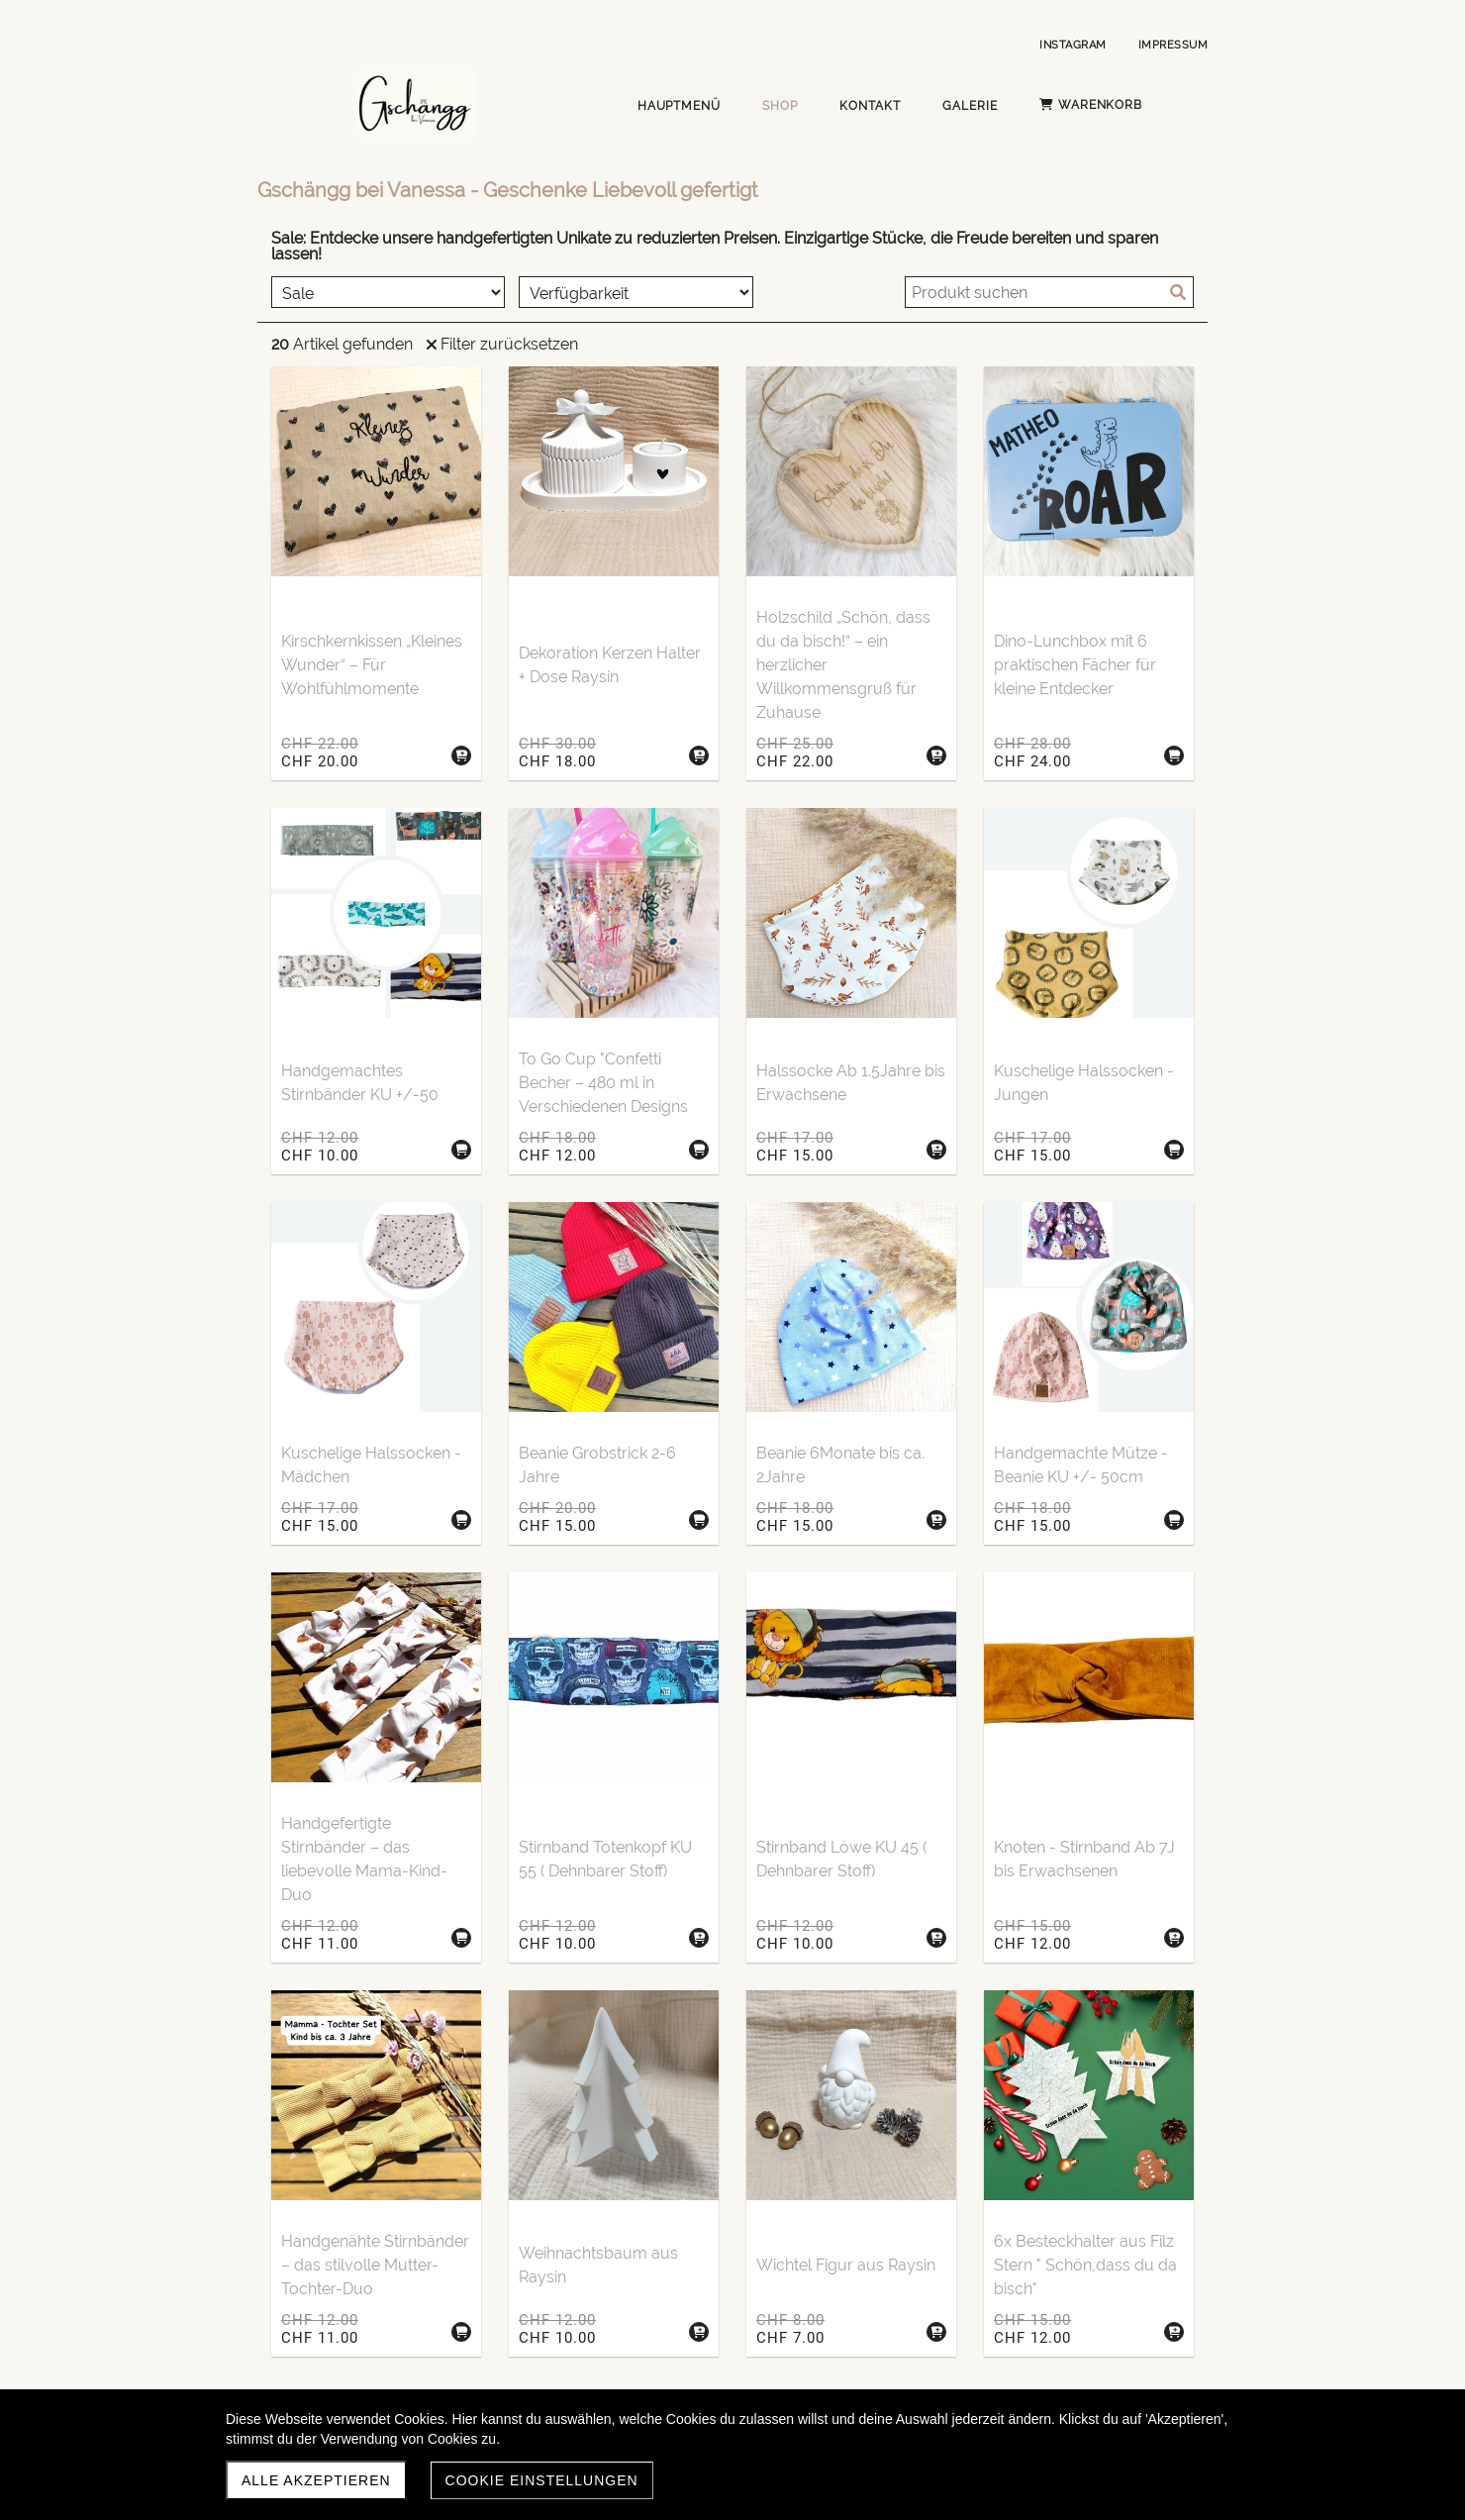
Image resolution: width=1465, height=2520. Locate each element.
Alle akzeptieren (316, 2480)
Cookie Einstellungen (541, 2480)
